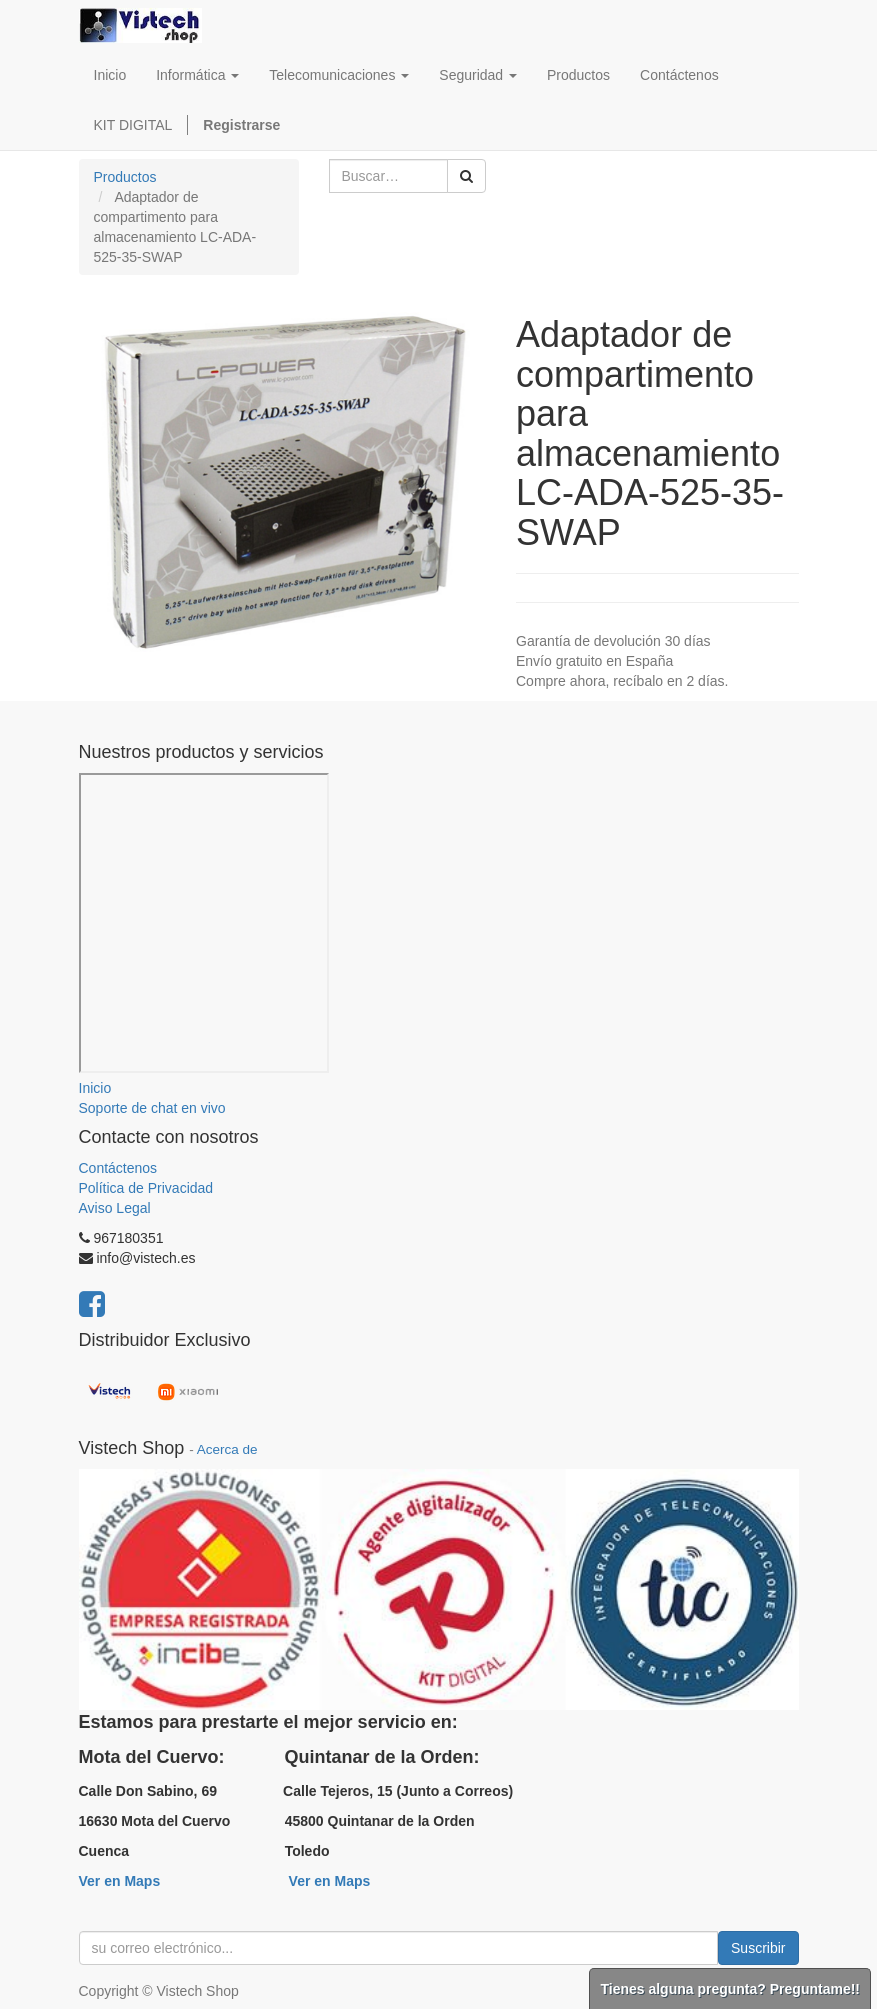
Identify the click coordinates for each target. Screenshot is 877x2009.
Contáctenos (118, 1168)
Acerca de (227, 1449)
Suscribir (758, 1948)
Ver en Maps (120, 1881)
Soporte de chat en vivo (152, 1108)
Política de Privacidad (146, 1188)
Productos (125, 177)
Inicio (95, 1088)
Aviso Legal (115, 1208)
